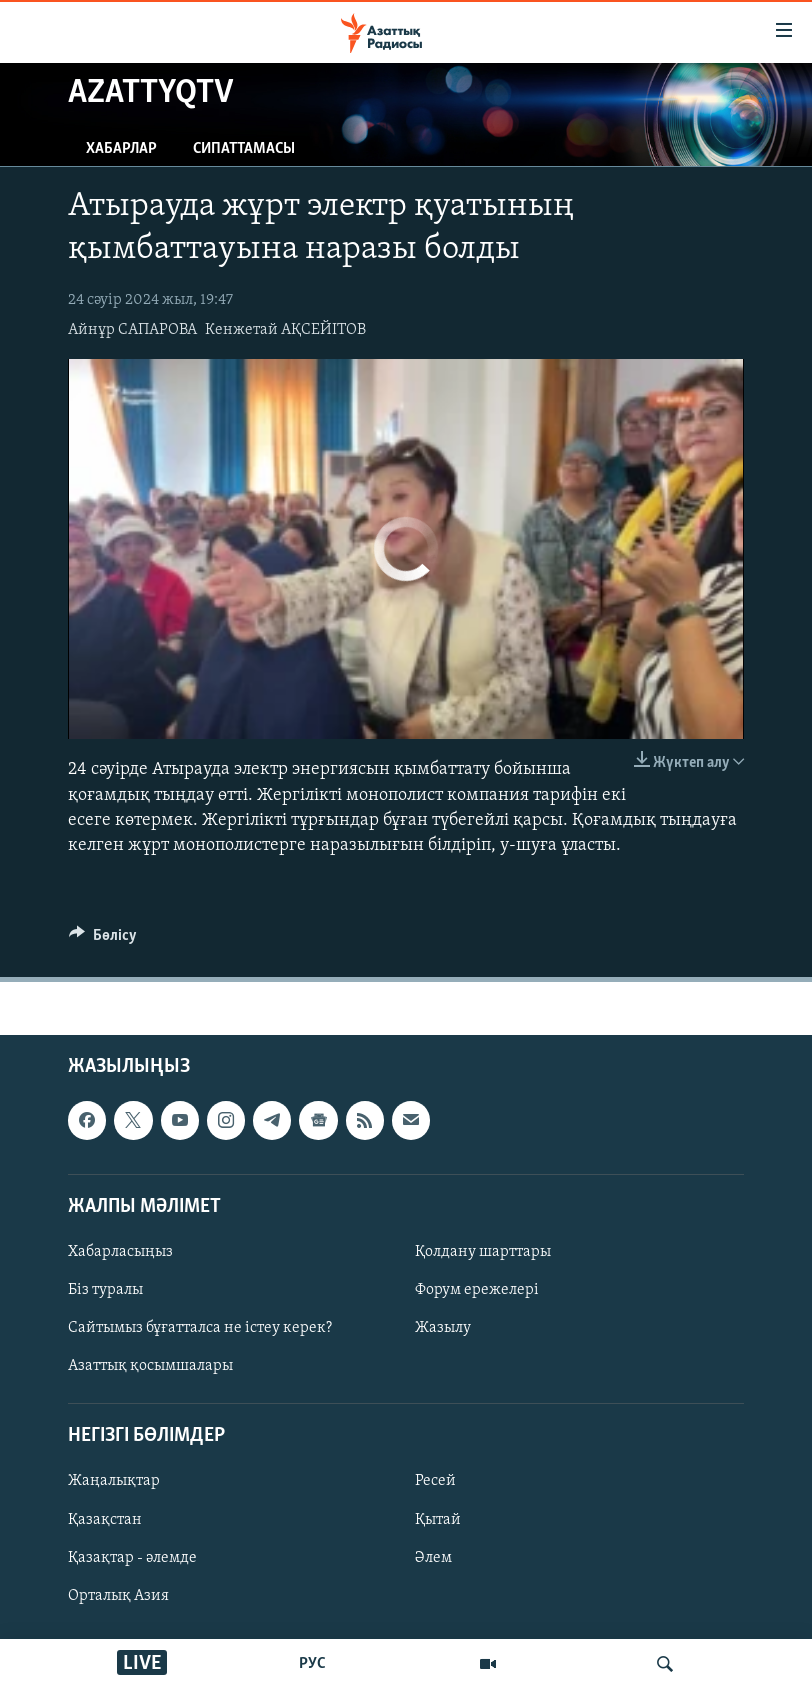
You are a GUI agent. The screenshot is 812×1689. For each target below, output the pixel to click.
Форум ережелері (477, 1290)
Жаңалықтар (114, 1482)
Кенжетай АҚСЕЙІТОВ (285, 330)
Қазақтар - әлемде (132, 1558)
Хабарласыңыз (120, 1252)
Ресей (435, 1482)
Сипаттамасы (244, 149)
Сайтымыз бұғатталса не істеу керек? (200, 1328)
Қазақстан (105, 1520)
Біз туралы (105, 1290)
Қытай (438, 1520)
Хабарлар (121, 149)
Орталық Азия (118, 1596)
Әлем (433, 1558)
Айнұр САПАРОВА (132, 330)
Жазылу (443, 1328)
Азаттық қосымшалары (150, 1366)
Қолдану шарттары (483, 1252)
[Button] (103, 940)
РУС (312, 1664)
